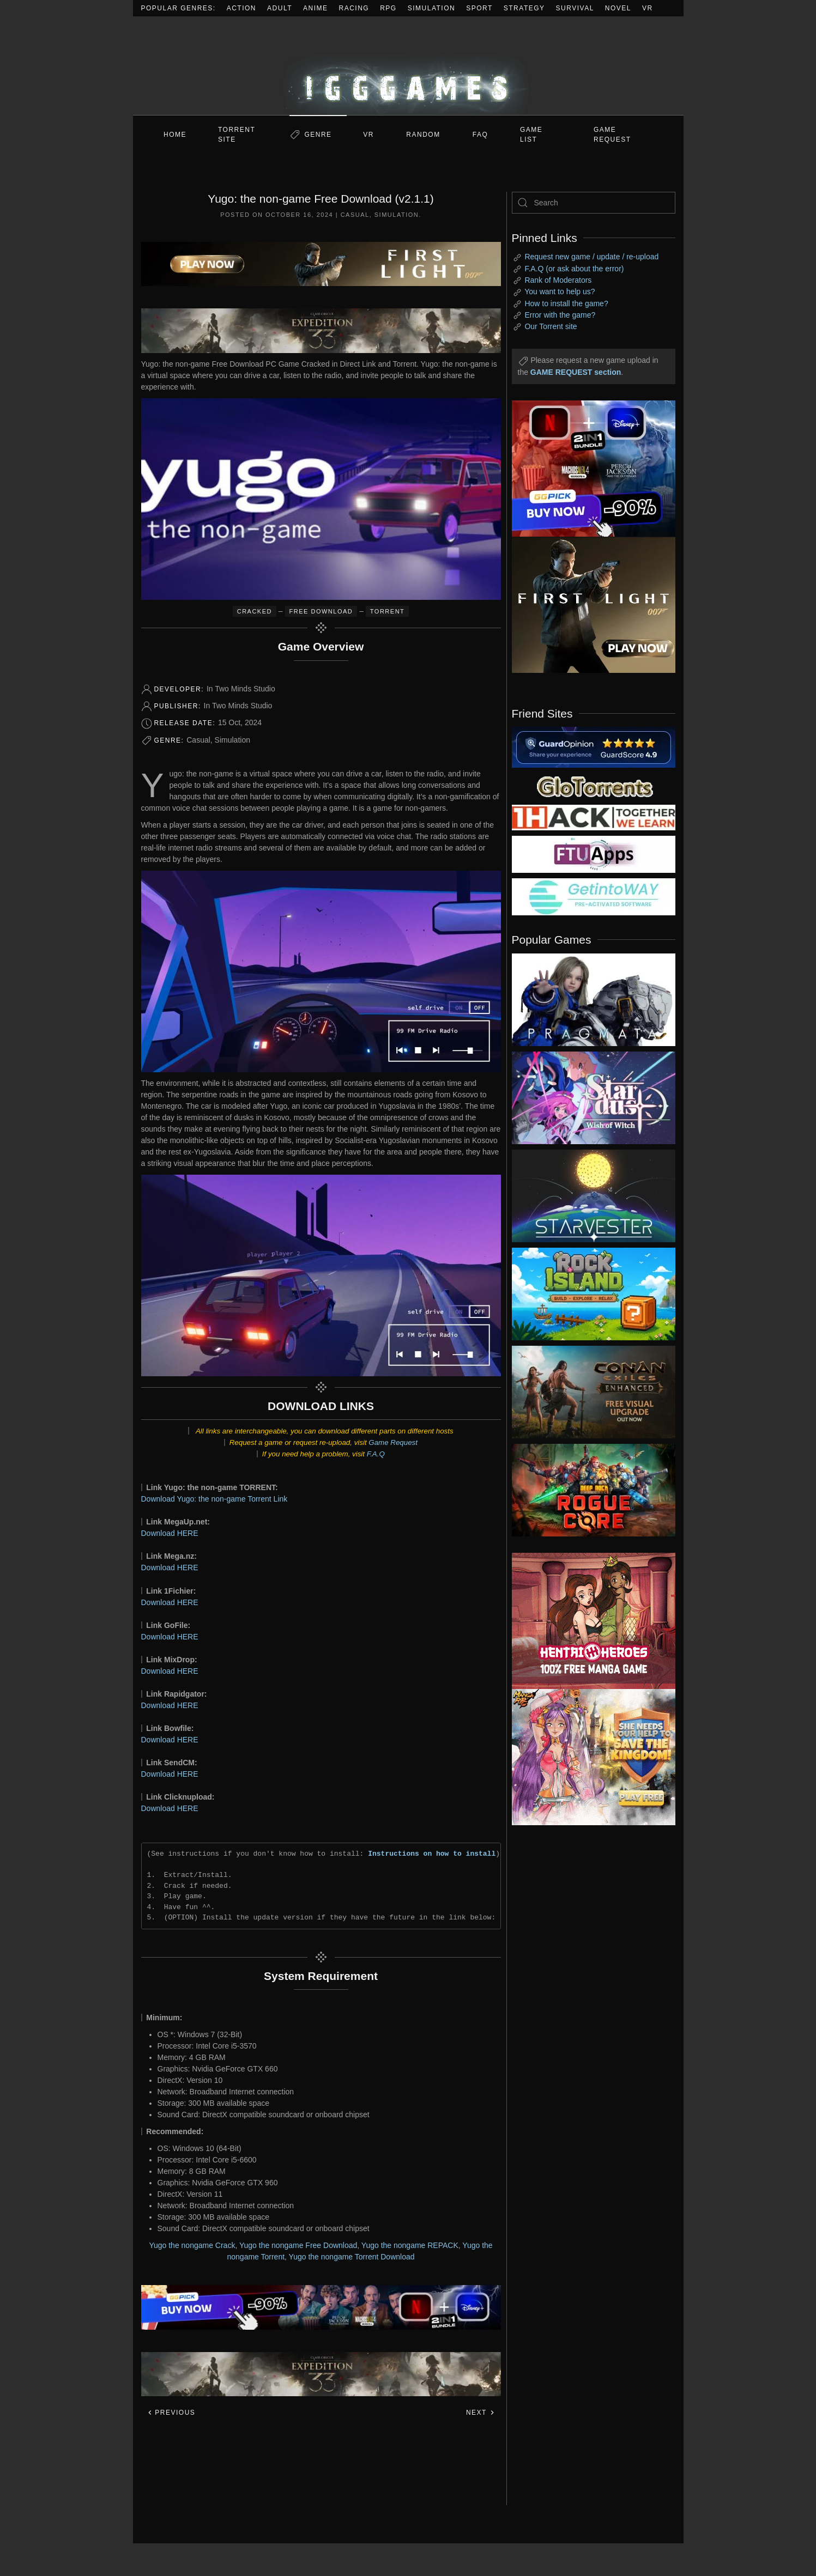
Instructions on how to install (431, 1853)
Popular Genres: (178, 8)
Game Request (393, 1442)
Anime (315, 8)
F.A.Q (376, 1454)
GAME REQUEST (612, 134)
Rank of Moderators (557, 280)
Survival (575, 8)
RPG (388, 8)
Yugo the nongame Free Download (298, 2245)
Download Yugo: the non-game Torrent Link (214, 1498)
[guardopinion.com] (593, 746)
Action (241, 8)
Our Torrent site (550, 326)
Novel (618, 8)
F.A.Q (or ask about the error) (574, 268)
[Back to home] (408, 65)
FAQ (480, 134)
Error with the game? (559, 315)
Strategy (524, 8)
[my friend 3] (593, 816)
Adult (279, 8)
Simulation (431, 8)
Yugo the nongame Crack (192, 2245)
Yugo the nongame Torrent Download (352, 2256)
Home (175, 134)
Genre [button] (317, 134)
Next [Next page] (480, 2412)
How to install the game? (566, 303)
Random (423, 134)
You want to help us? (559, 291)
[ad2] (588, 1621)
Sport (479, 8)
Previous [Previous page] (171, 2412)
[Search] (593, 203)
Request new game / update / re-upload (591, 256)
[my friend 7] (593, 896)
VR (647, 8)
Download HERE (169, 1533)
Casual (355, 214)
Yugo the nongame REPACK (409, 2245)
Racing (354, 8)
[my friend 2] (593, 785)
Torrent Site (236, 134)
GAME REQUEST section (575, 372)
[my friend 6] (593, 853)
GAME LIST (531, 134)
